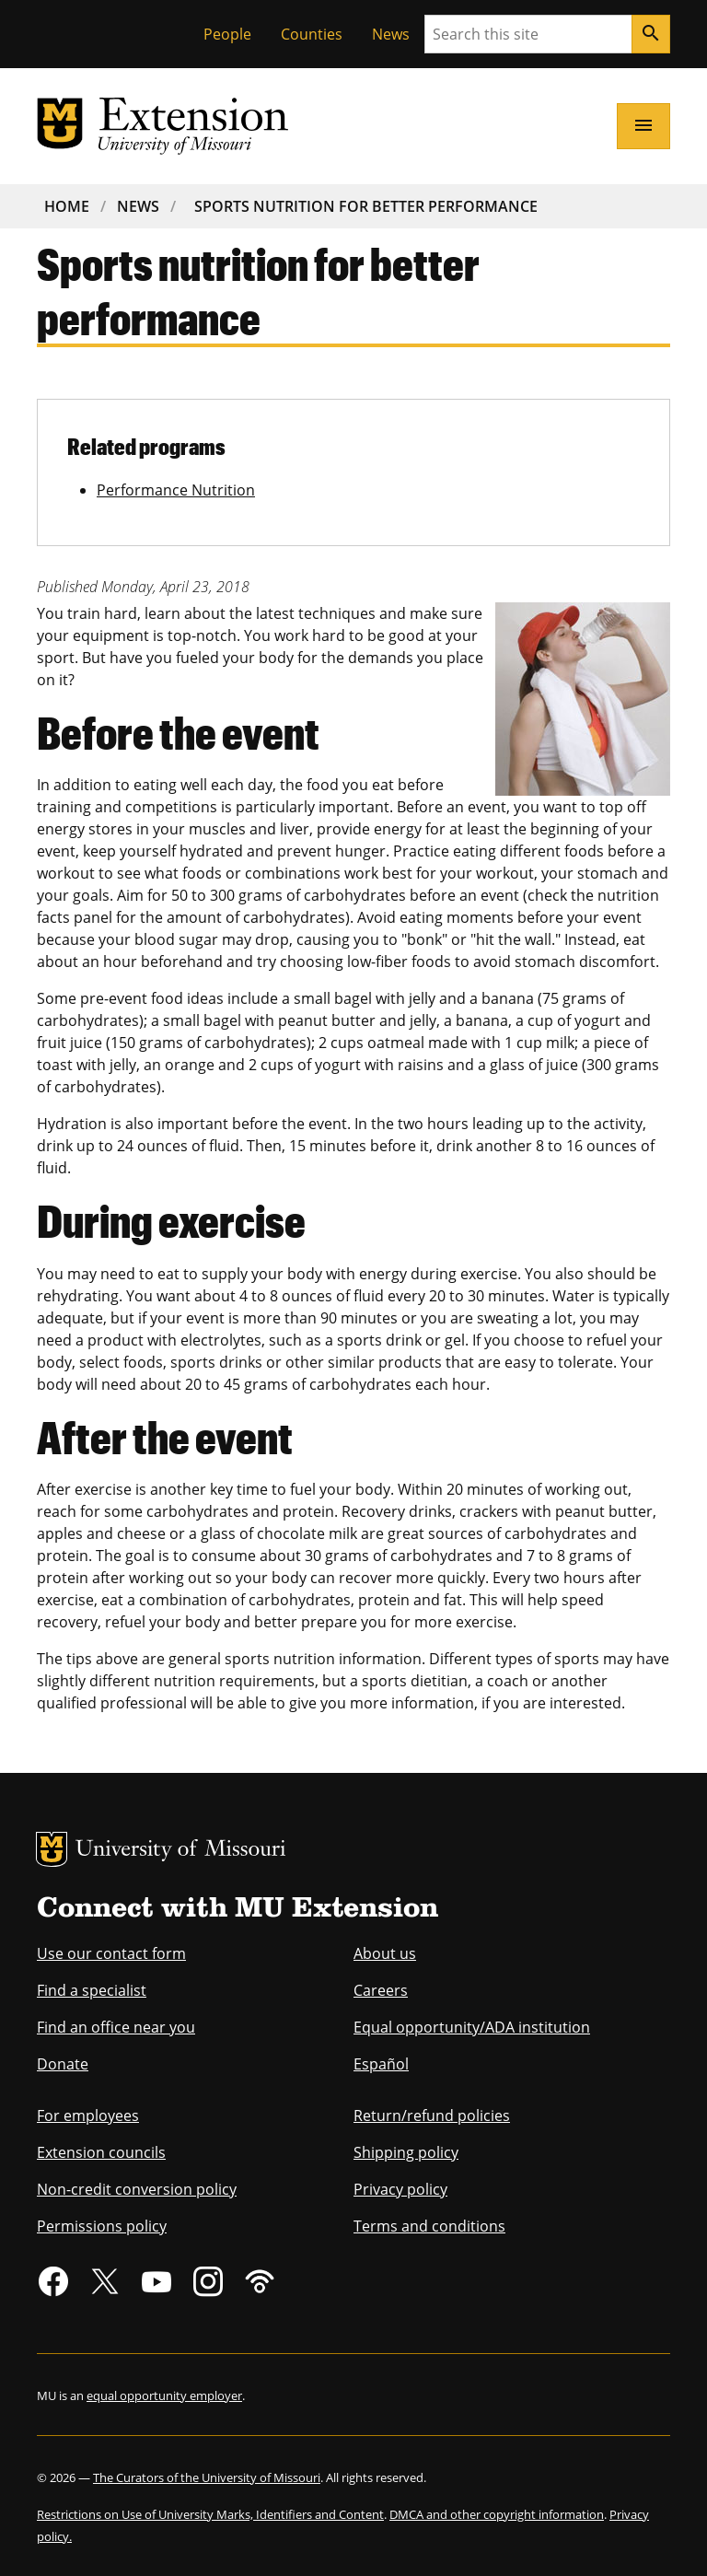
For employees (88, 2115)
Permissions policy (102, 2226)
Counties (311, 34)
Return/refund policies (432, 2115)
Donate (62, 2064)
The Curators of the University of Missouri (206, 2477)
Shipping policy (406, 2152)
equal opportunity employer (164, 2395)
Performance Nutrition (176, 490)
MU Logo (51, 1849)
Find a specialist (91, 1990)
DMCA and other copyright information (496, 2514)
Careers (381, 1990)
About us (385, 1953)
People (227, 34)
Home (66, 206)
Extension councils (101, 2152)
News (391, 34)
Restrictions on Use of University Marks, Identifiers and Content (210, 2514)
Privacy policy (400, 2189)
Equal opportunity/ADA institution (472, 2027)
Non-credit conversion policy (137, 2189)
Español (381, 2064)
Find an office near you (116, 2027)
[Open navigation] (643, 126)
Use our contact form (111, 1953)
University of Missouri (180, 1850)
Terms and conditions (429, 2226)
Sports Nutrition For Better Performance (366, 206)
